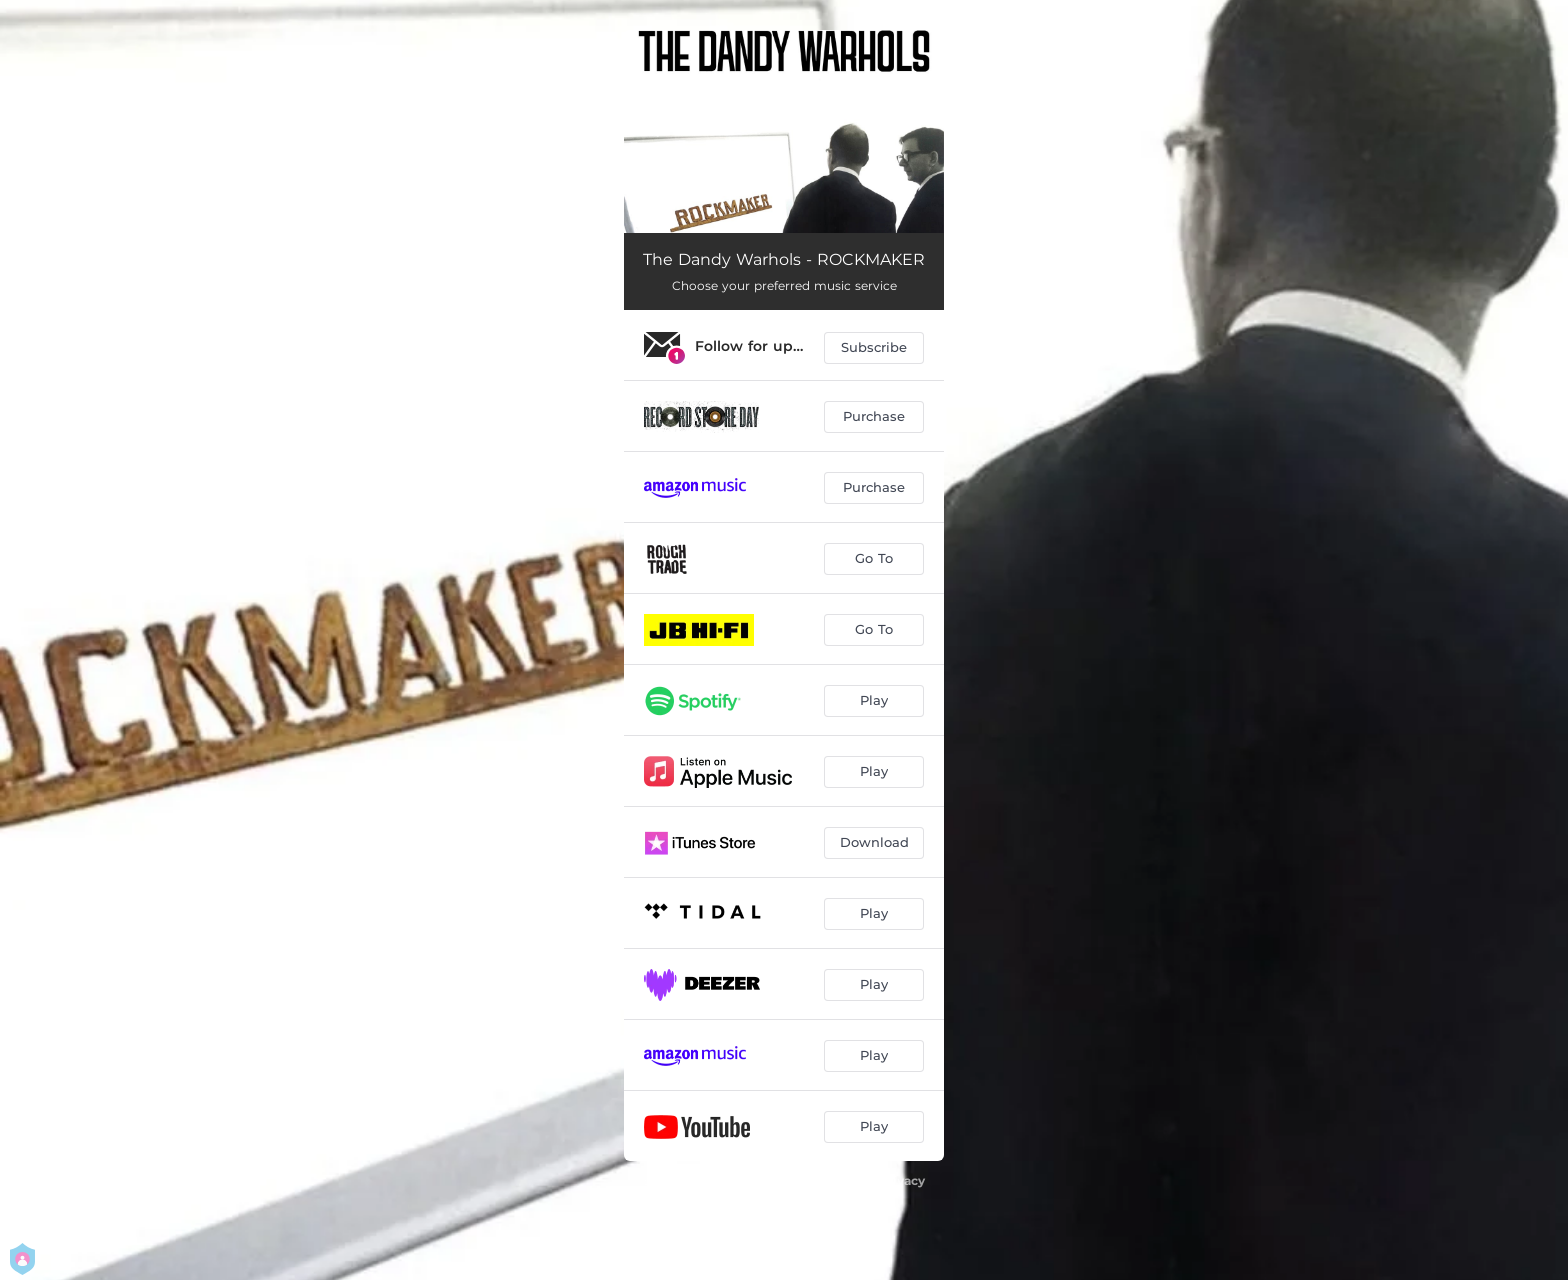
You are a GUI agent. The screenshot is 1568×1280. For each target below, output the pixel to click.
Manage (726, 1221)
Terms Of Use (818, 1199)
